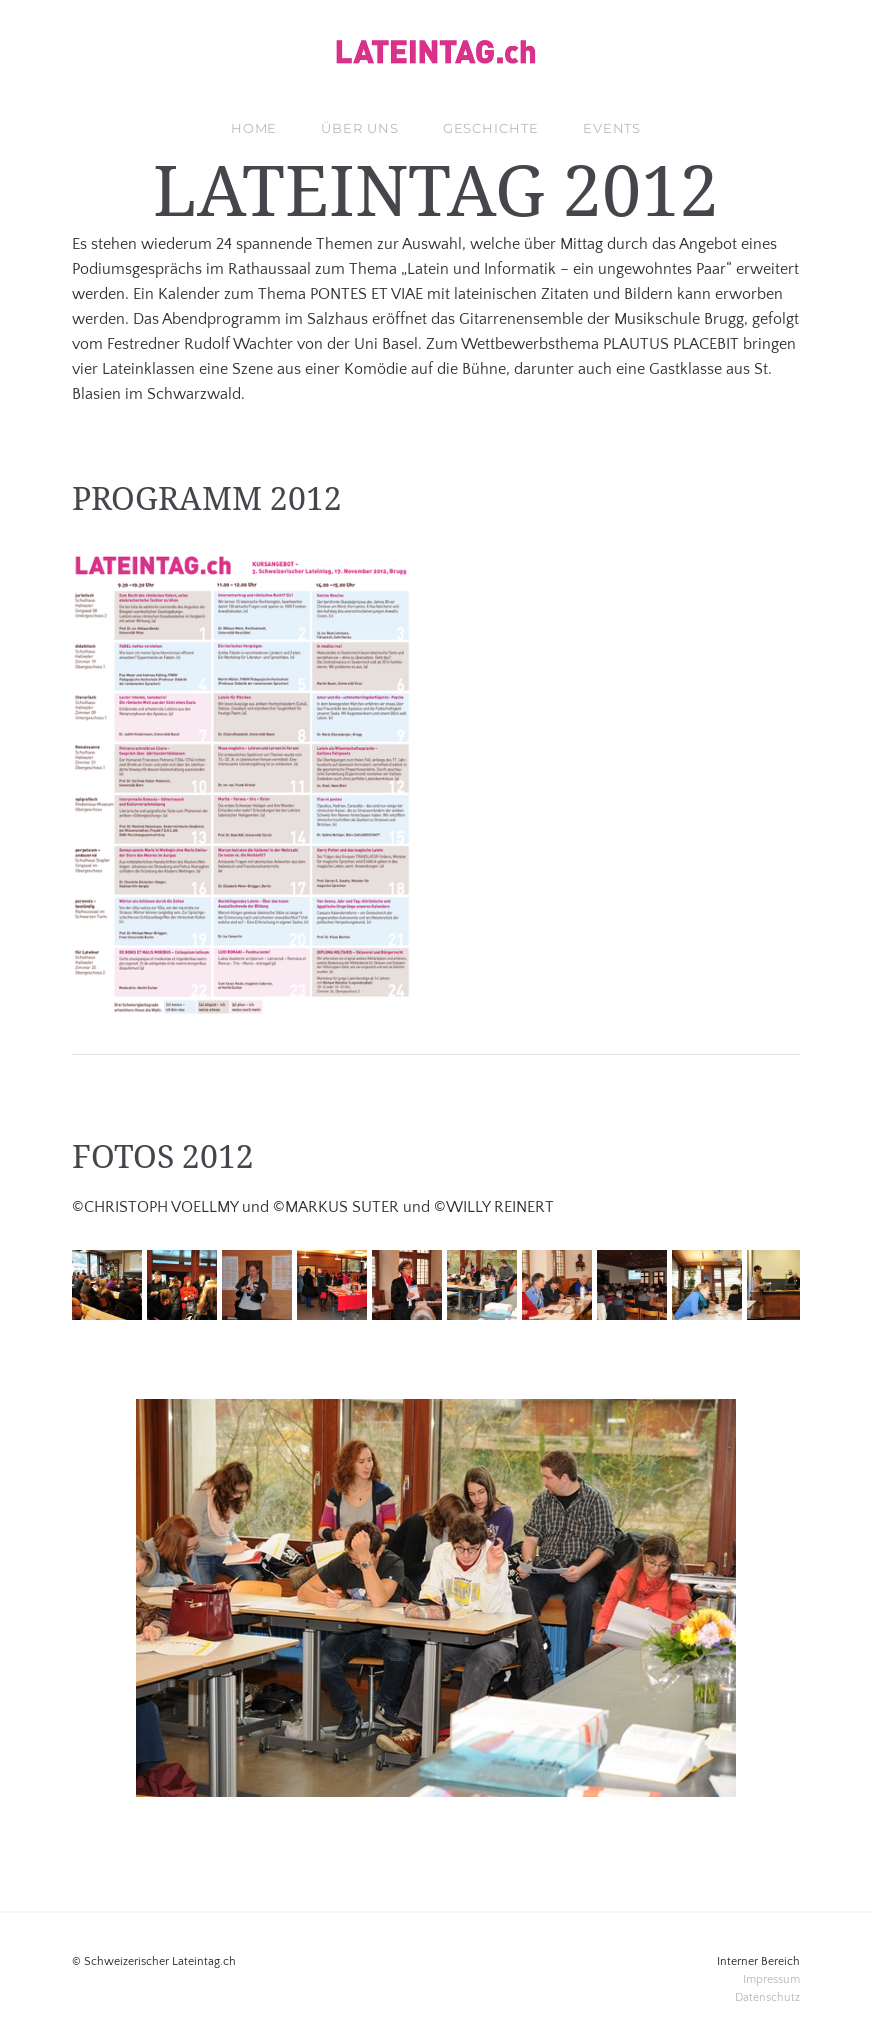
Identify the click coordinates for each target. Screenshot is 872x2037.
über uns (359, 128)
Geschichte (491, 128)
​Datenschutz (767, 1997)
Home (254, 128)
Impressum (771, 1979)
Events (612, 128)
